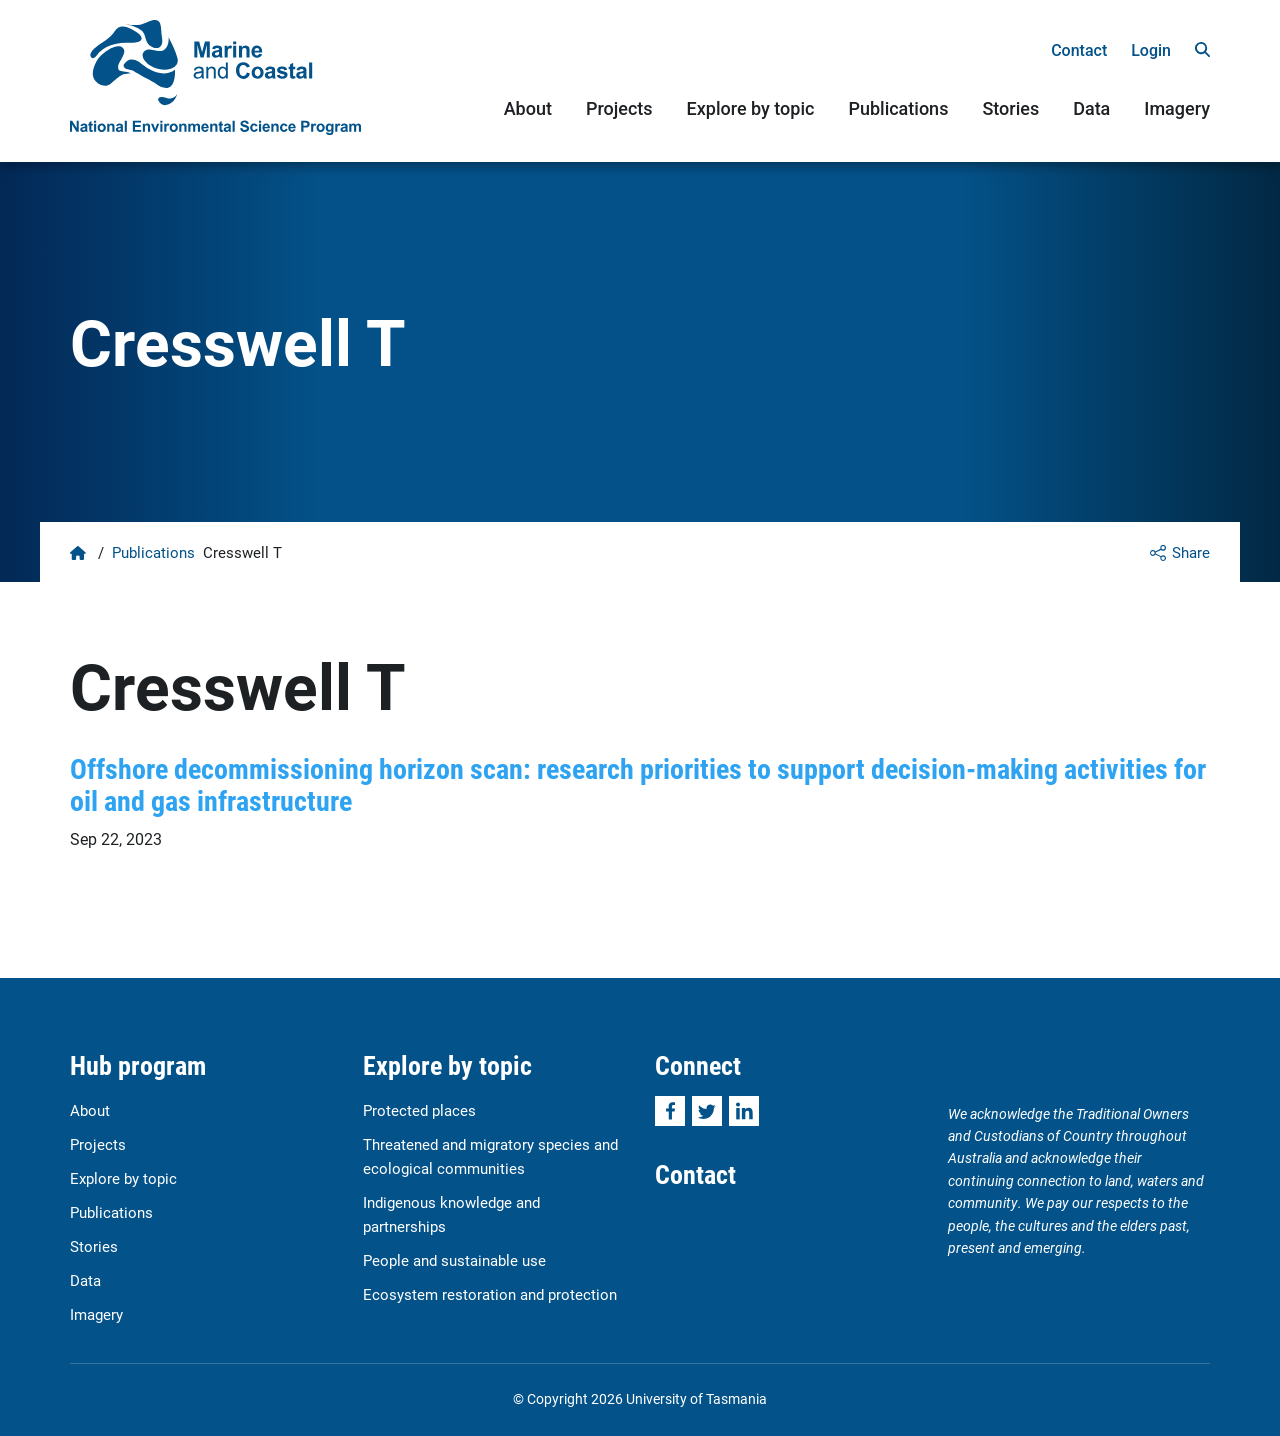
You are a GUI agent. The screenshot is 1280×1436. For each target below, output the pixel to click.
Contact (1079, 50)
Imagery (1177, 108)
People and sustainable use (454, 1260)
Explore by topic (751, 108)
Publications (898, 108)
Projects (619, 108)
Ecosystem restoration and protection (490, 1294)
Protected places (419, 1110)
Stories (1010, 108)
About (528, 108)
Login (1151, 50)
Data (1091, 108)
